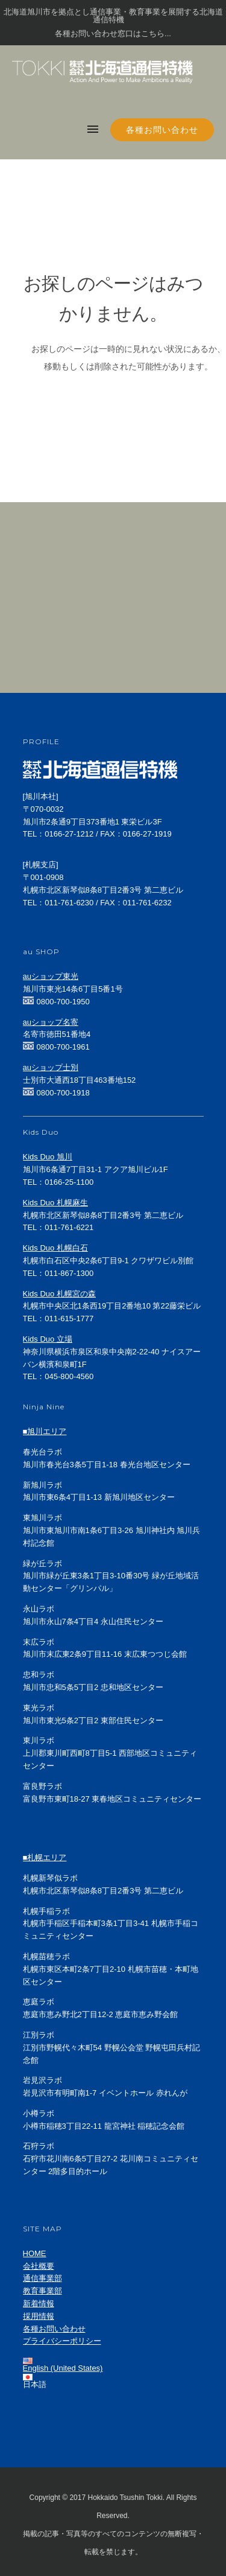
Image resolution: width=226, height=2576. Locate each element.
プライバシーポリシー (62, 2340)
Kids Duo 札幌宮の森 (59, 1293)
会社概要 (38, 2266)
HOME (34, 2253)
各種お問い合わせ (162, 130)
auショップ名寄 (50, 1022)
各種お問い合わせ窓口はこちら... (113, 33)
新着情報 (38, 2303)
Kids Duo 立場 (47, 1339)
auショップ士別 (50, 1067)
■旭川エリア (45, 1431)
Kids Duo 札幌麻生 (55, 1202)
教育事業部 (42, 2290)
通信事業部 (42, 2278)
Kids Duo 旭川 (47, 1156)
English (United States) (63, 2368)
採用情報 (38, 2316)
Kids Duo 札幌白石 (55, 1247)
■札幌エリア (45, 1857)
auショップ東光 (50, 976)
